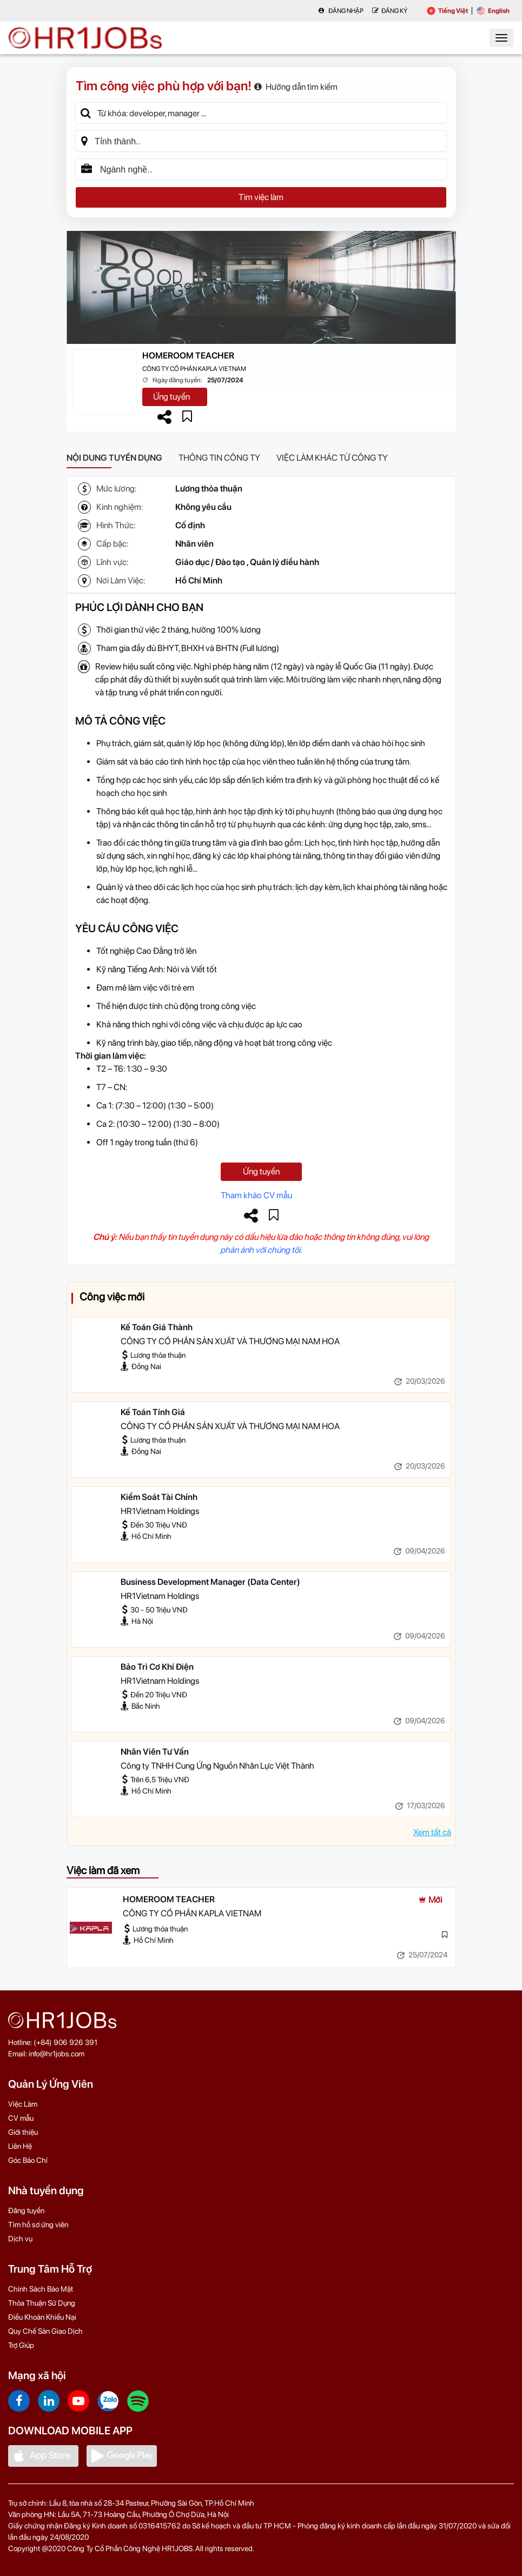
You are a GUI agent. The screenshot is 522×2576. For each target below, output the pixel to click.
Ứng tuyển (171, 396)
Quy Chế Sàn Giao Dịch (45, 2331)
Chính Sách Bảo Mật (40, 2289)
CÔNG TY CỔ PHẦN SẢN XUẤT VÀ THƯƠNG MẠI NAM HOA (230, 1341)
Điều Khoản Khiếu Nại (42, 2317)
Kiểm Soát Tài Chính (159, 1497)
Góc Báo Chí (28, 2160)
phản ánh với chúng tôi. (261, 1250)
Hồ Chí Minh (198, 580)
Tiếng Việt (447, 10)
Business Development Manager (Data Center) (210, 1582)
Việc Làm (22, 2104)
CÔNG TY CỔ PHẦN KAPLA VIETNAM (194, 369)
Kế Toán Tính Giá (153, 1412)
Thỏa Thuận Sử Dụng (41, 2303)
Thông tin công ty (219, 458)
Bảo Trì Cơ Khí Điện (157, 1667)
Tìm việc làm (261, 197)
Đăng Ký (389, 11)
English (493, 10)
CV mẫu (21, 2118)
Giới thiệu (23, 2132)
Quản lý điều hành (284, 562)
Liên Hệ (20, 2146)
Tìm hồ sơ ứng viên (38, 2224)
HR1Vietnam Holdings (160, 1511)
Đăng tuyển (26, 2210)
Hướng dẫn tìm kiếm (296, 87)
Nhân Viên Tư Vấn (155, 1752)
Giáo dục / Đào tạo (210, 562)
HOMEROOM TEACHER (188, 355)
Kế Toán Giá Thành (157, 1327)
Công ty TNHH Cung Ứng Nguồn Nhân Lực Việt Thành (217, 1766)
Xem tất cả (432, 1832)
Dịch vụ (20, 2238)
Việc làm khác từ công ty (332, 458)
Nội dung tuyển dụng (114, 458)
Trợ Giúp (21, 2345)
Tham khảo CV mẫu (256, 1195)
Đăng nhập (341, 11)
